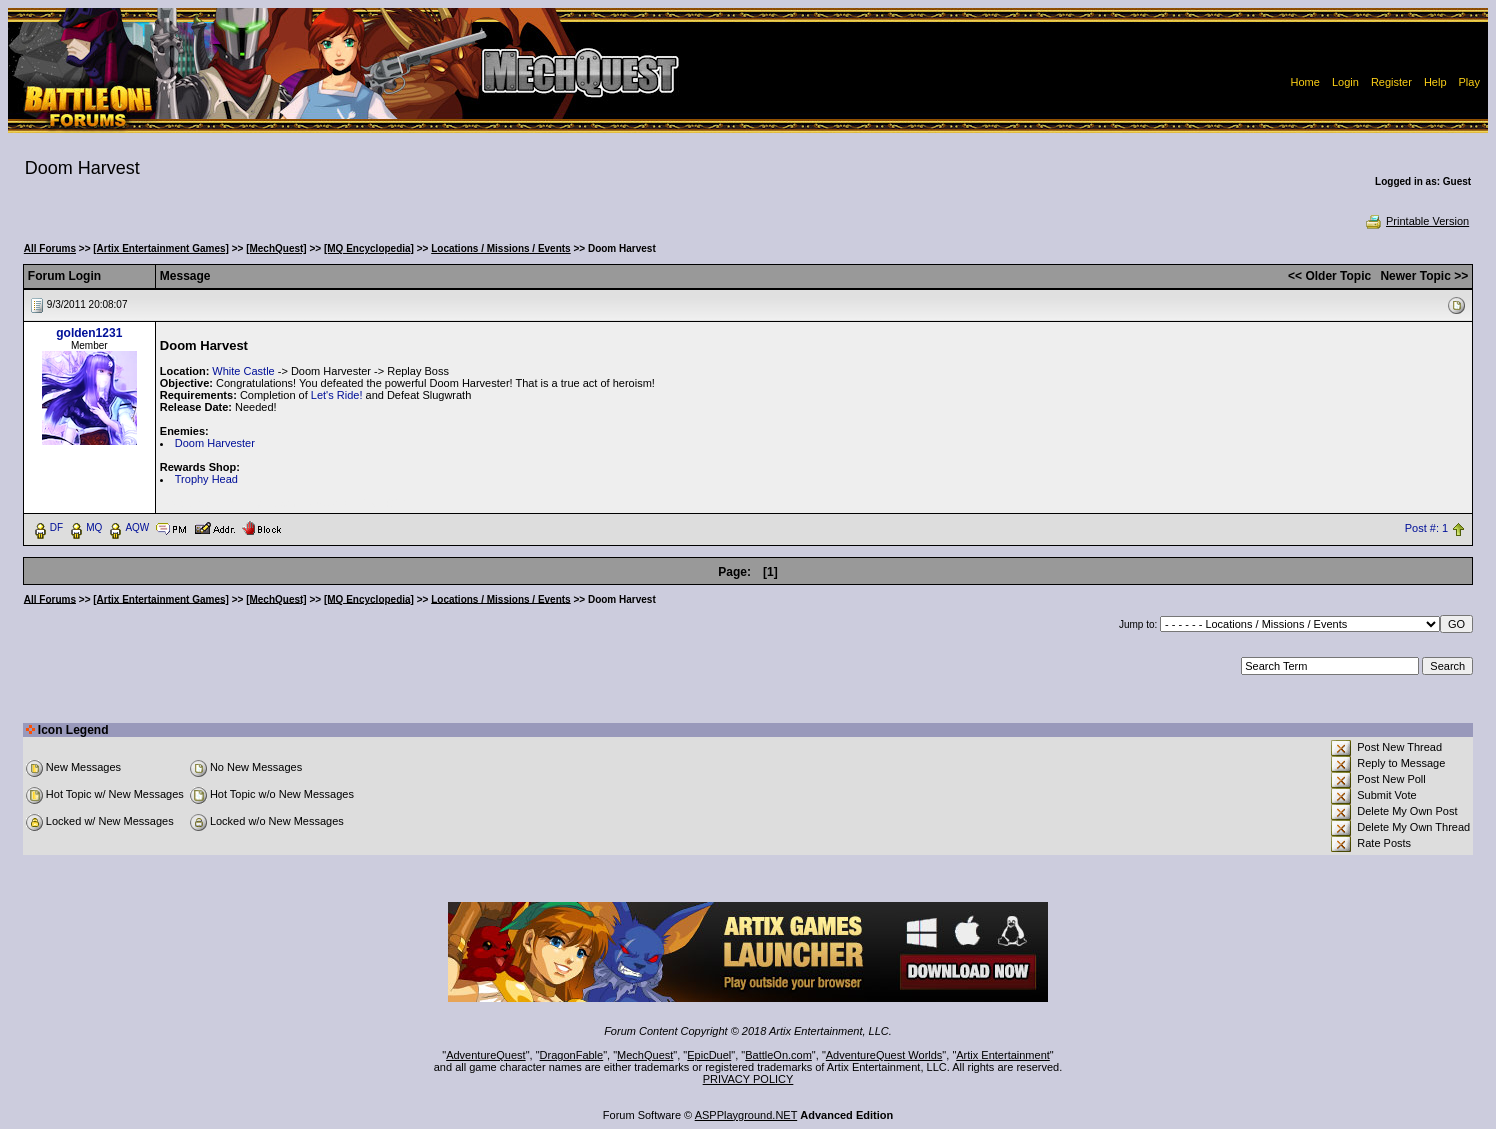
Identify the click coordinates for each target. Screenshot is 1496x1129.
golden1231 (89, 333)
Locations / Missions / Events (500, 248)
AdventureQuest (486, 1055)
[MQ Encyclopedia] (369, 248)
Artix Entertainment (1003, 1055)
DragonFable (572, 1055)
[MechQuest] (276, 248)
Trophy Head (206, 479)
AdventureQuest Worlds (884, 1055)
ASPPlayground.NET (746, 1115)
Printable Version (1416, 221)
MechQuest (645, 1055)
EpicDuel (709, 1055)
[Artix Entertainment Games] (161, 248)
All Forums (50, 248)
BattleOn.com (778, 1055)
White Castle (243, 371)
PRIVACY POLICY (748, 1079)
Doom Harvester (215, 443)
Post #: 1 (1426, 528)
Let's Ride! (337, 395)
